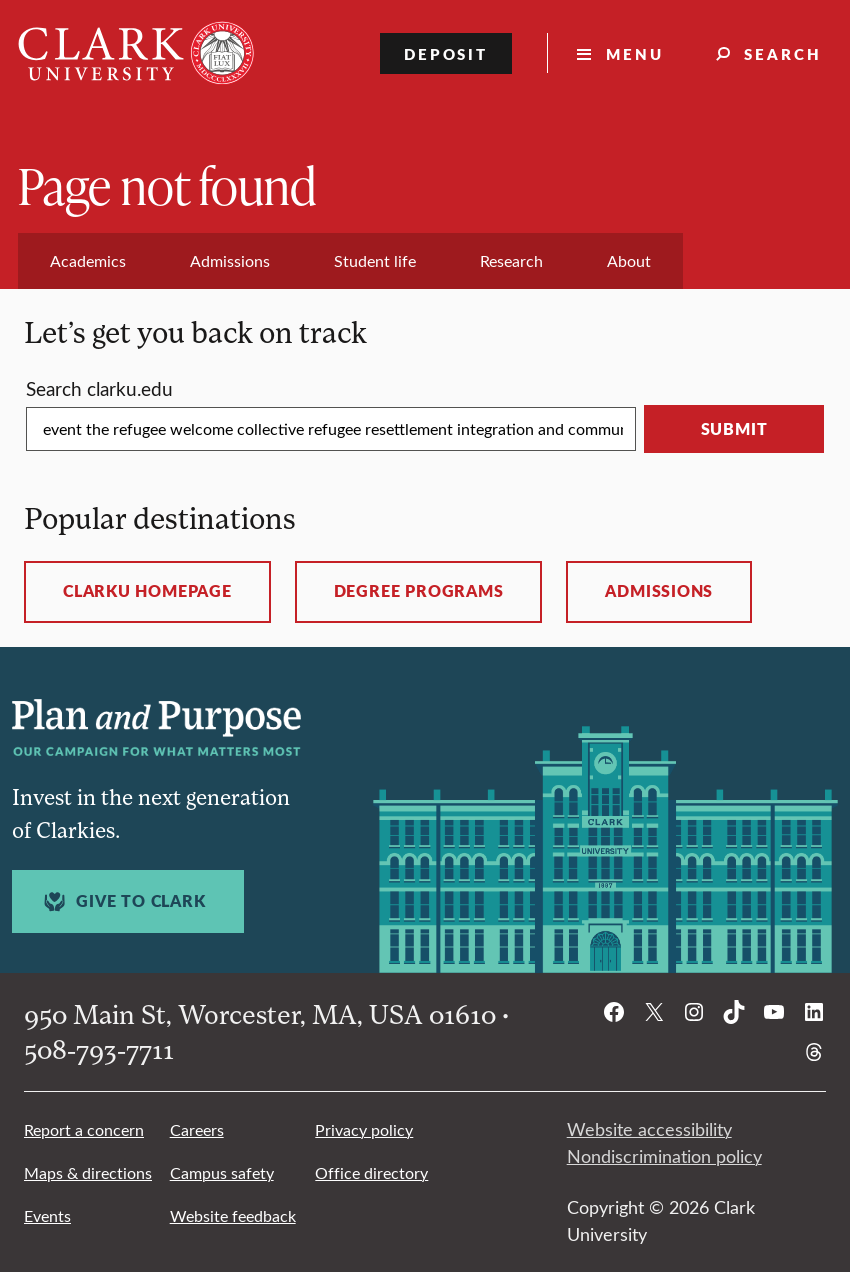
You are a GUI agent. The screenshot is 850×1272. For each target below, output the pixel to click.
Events (47, 1215)
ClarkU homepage (147, 591)
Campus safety (222, 1172)
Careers (197, 1129)
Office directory (371, 1172)
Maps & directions (88, 1172)
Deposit (446, 53)
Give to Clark (122, 901)
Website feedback (233, 1215)
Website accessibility (649, 1129)
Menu (635, 53)
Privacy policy (364, 1129)
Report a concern (84, 1129)
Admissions (659, 591)
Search (783, 53)
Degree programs (419, 591)
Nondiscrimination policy (664, 1156)
